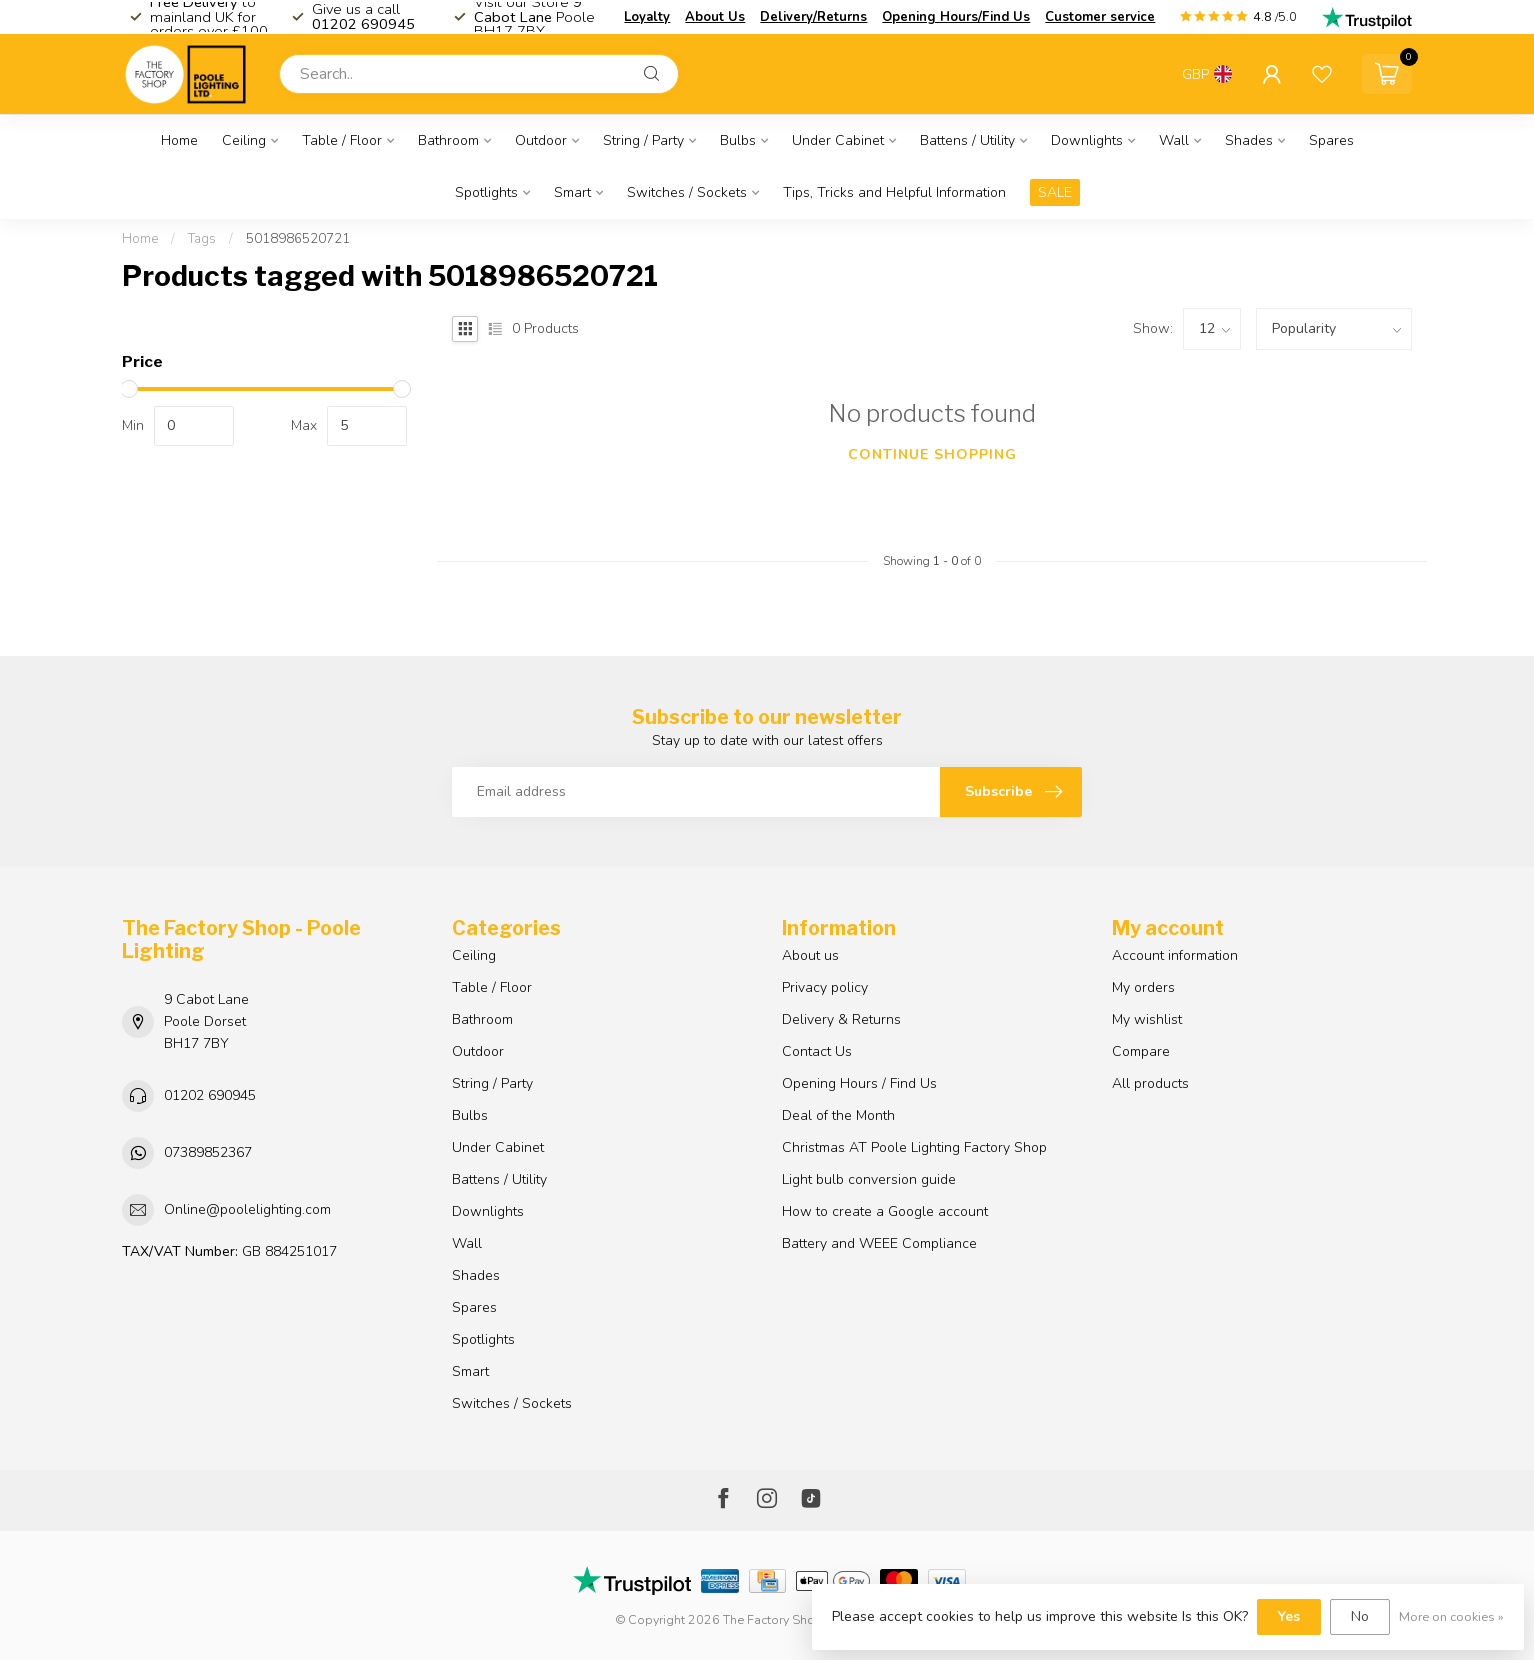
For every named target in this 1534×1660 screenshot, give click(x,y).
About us (810, 955)
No (1360, 1616)
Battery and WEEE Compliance (879, 1243)
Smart (572, 192)
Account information (1175, 955)
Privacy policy (825, 987)
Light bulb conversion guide (869, 1179)
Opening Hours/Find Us (956, 17)
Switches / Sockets (687, 192)
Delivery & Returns (841, 1019)
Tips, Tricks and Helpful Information (894, 192)
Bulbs (738, 140)
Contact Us (817, 1051)
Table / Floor (342, 140)
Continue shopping (932, 454)
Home (179, 140)
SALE (1055, 192)
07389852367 (208, 1152)
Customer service (1100, 17)
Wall (1174, 140)
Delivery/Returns (813, 17)
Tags (202, 239)
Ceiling (244, 140)
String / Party (643, 140)
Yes (1289, 1616)
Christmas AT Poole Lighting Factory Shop (914, 1147)
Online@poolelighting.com (247, 1209)
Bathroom (448, 140)
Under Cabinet (838, 140)
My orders (1143, 987)
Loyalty (647, 17)
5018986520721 (298, 239)
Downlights (1087, 140)
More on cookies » (1451, 1616)
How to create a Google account (885, 1211)
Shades (1249, 140)
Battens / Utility (967, 140)
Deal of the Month (838, 1115)
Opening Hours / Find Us (859, 1083)
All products (1150, 1083)
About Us (715, 17)
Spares (1331, 140)
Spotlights (486, 192)
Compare (1141, 1051)
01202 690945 (210, 1095)
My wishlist (1147, 1019)
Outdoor (541, 140)
